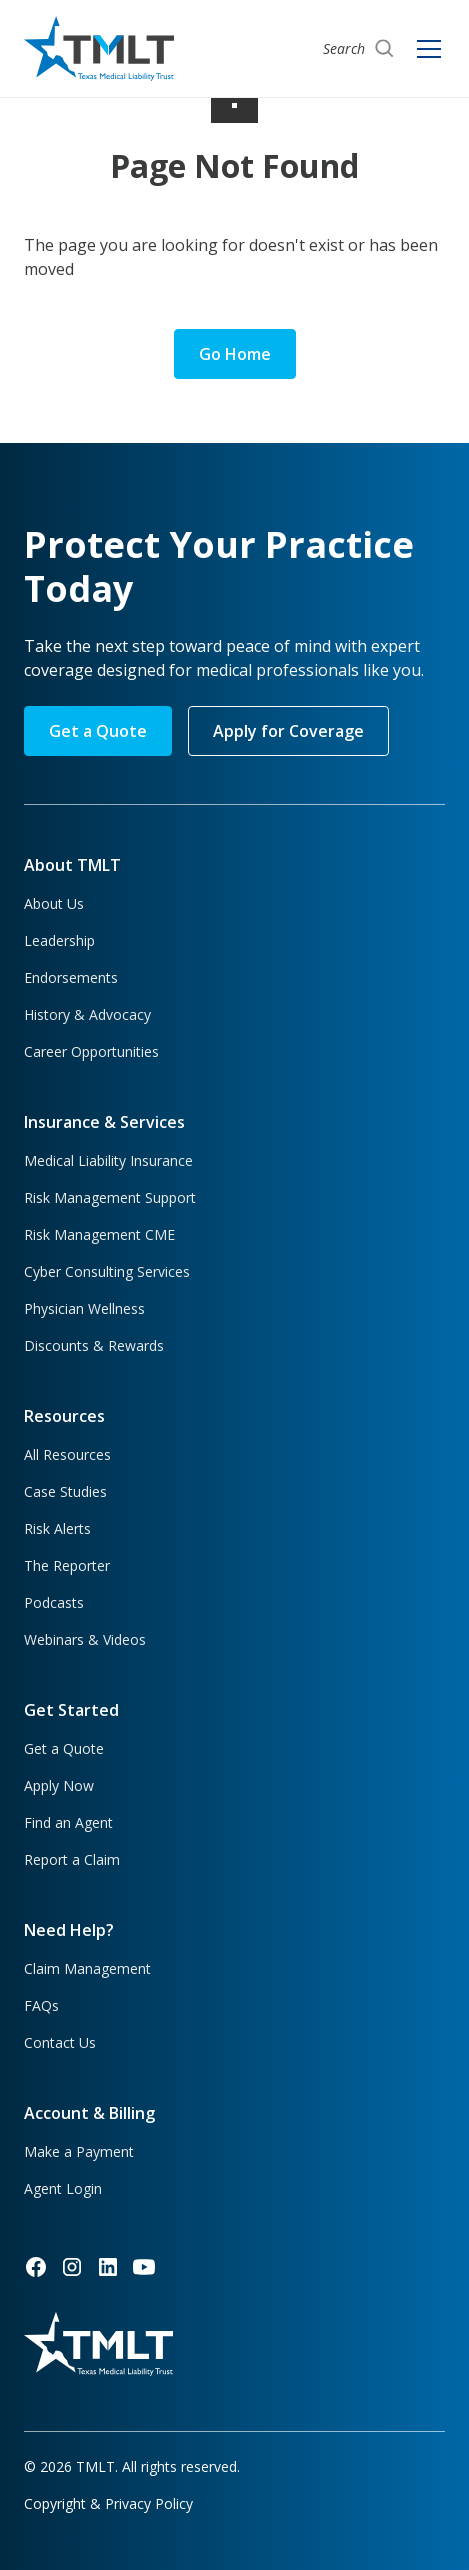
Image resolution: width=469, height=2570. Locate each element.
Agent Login (63, 2188)
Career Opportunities (91, 1051)
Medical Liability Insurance (108, 1160)
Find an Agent (68, 1822)
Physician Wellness (84, 1308)
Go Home (235, 354)
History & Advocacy (87, 1014)
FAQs (41, 2005)
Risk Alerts (57, 1528)
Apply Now (59, 1785)
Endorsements (71, 977)
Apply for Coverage (288, 731)
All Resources (67, 1454)
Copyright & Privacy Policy (108, 2503)
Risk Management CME (99, 1234)
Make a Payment (79, 2151)
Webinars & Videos (85, 1639)
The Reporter (67, 1565)
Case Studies (65, 1491)
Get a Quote (98, 731)
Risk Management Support (110, 1197)
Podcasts (54, 1602)
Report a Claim (72, 1859)
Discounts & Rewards (94, 1345)
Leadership (59, 940)
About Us (54, 903)
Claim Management (87, 1968)
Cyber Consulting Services (107, 1271)
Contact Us (60, 2042)
